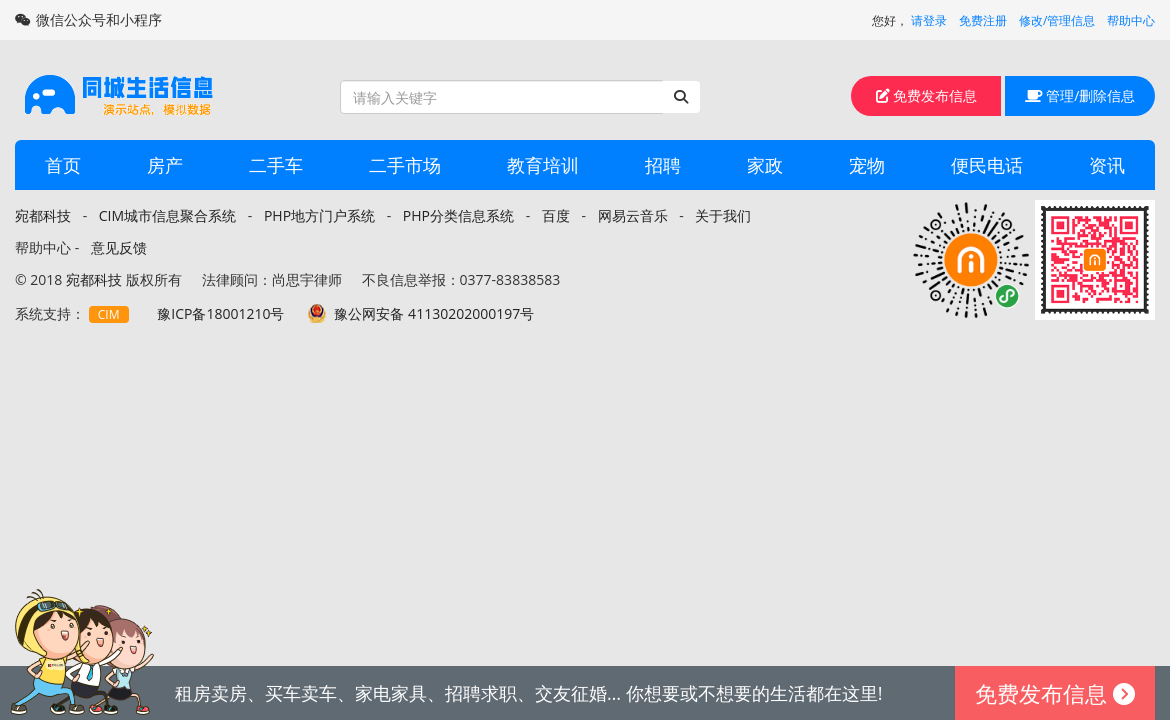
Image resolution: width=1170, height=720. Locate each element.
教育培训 (543, 165)
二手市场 (405, 165)
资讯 (1107, 165)
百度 (556, 215)
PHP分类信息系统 (458, 215)
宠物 (867, 165)
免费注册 (983, 20)
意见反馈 (119, 247)
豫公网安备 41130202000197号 (434, 313)
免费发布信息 (927, 95)
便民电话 (987, 165)
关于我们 (723, 215)
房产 (165, 165)
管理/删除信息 (1080, 95)
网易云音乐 (633, 215)
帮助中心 (1131, 20)
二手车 (276, 165)
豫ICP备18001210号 (220, 313)
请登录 (929, 20)
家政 (765, 165)
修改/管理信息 (1057, 20)
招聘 (663, 165)
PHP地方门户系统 (319, 215)
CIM (109, 314)
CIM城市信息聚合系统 (167, 215)
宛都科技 (43, 215)
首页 (63, 165)
